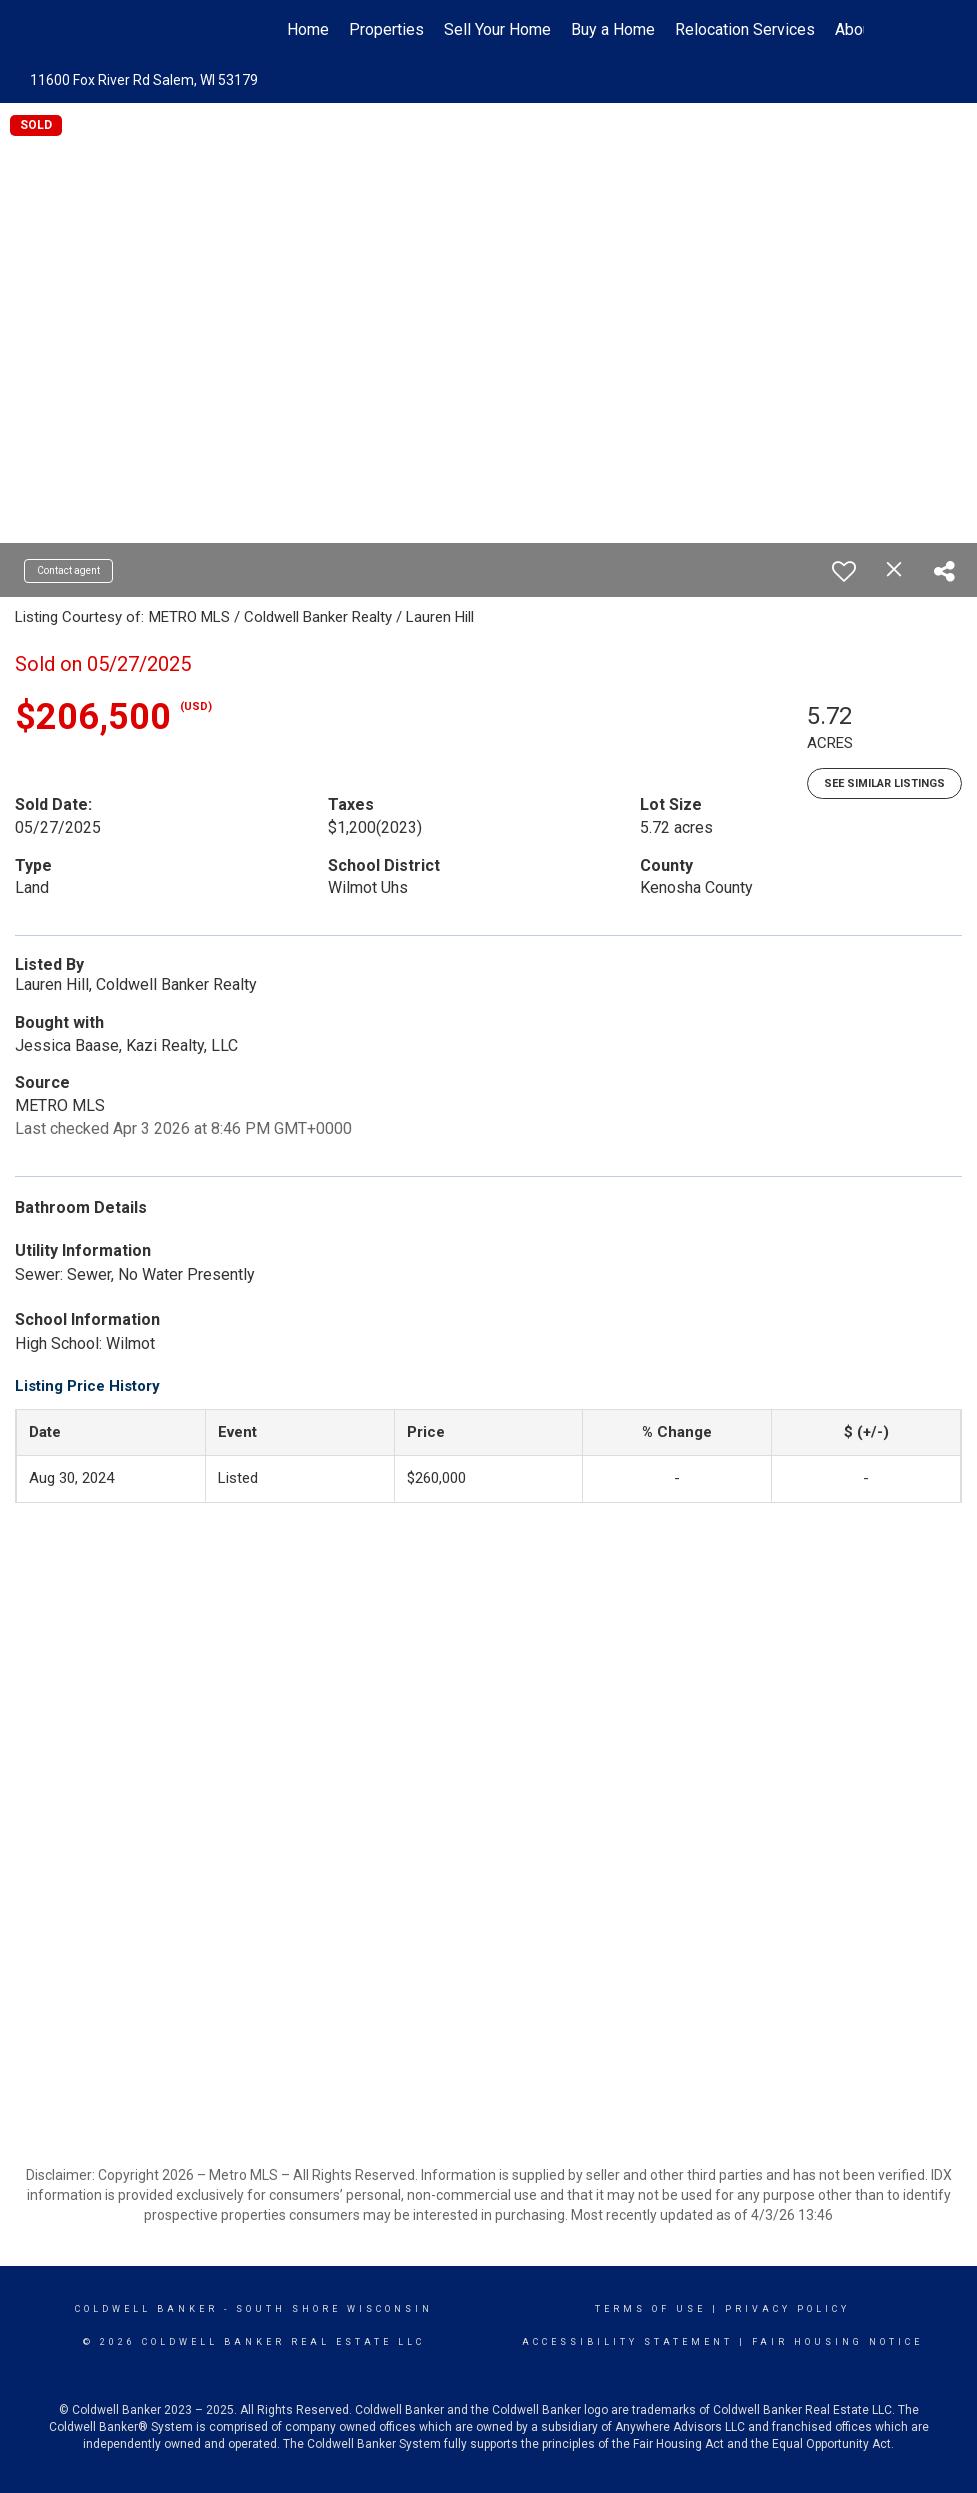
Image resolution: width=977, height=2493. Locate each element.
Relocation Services (745, 29)
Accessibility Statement (627, 2342)
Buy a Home (613, 29)
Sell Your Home (497, 29)
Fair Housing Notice (837, 2342)
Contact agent (68, 570)
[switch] (844, 571)
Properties (386, 29)
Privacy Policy (787, 2309)
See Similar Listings (884, 783)
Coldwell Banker (146, 2309)
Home (308, 29)
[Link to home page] (124, 30)
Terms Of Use (650, 2309)
